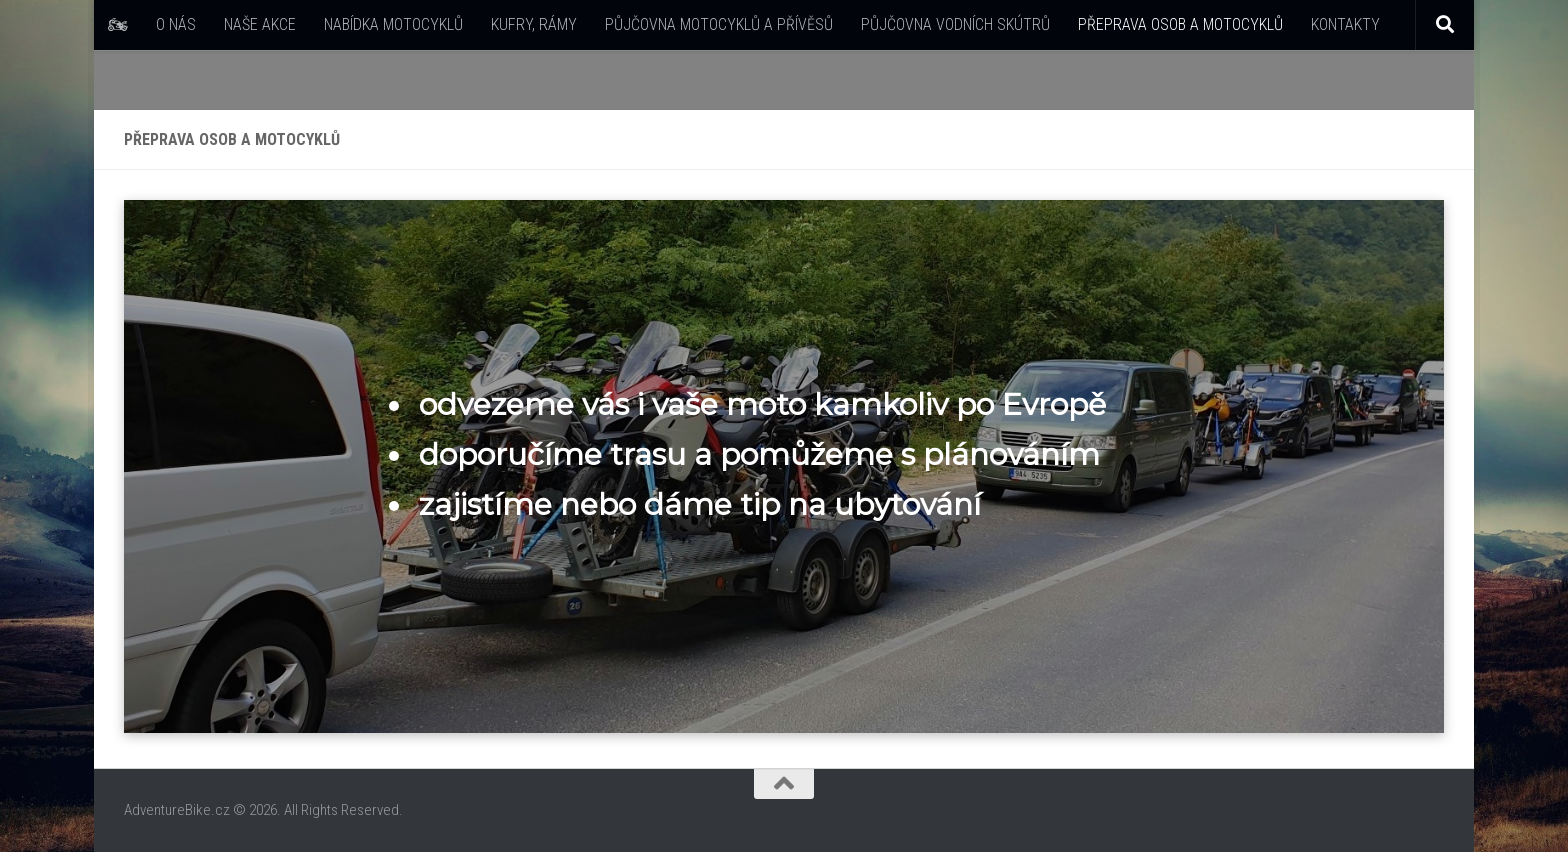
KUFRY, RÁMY (534, 24)
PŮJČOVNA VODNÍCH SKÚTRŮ (955, 24)
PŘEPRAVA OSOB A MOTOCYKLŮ (1180, 24)
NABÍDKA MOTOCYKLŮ (393, 24)
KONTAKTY (1345, 24)
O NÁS (176, 24)
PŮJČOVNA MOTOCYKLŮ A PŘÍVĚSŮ (719, 24)
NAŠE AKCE (260, 24)
